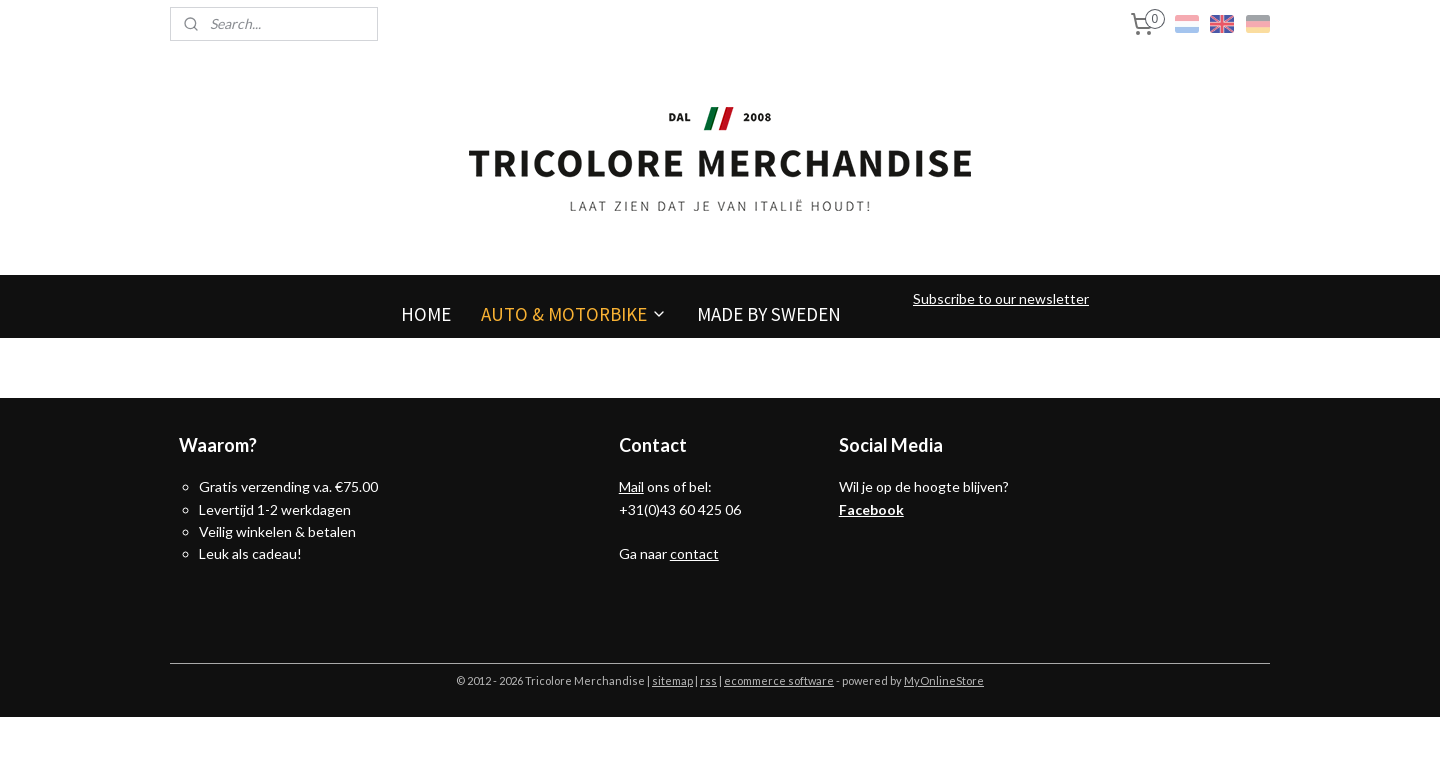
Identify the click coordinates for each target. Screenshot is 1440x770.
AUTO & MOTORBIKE (574, 314)
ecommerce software (779, 680)
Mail (631, 486)
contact (694, 553)
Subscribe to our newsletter (1001, 298)
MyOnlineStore (944, 680)
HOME (426, 314)
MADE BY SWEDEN (769, 314)
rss (708, 680)
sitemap (672, 680)
